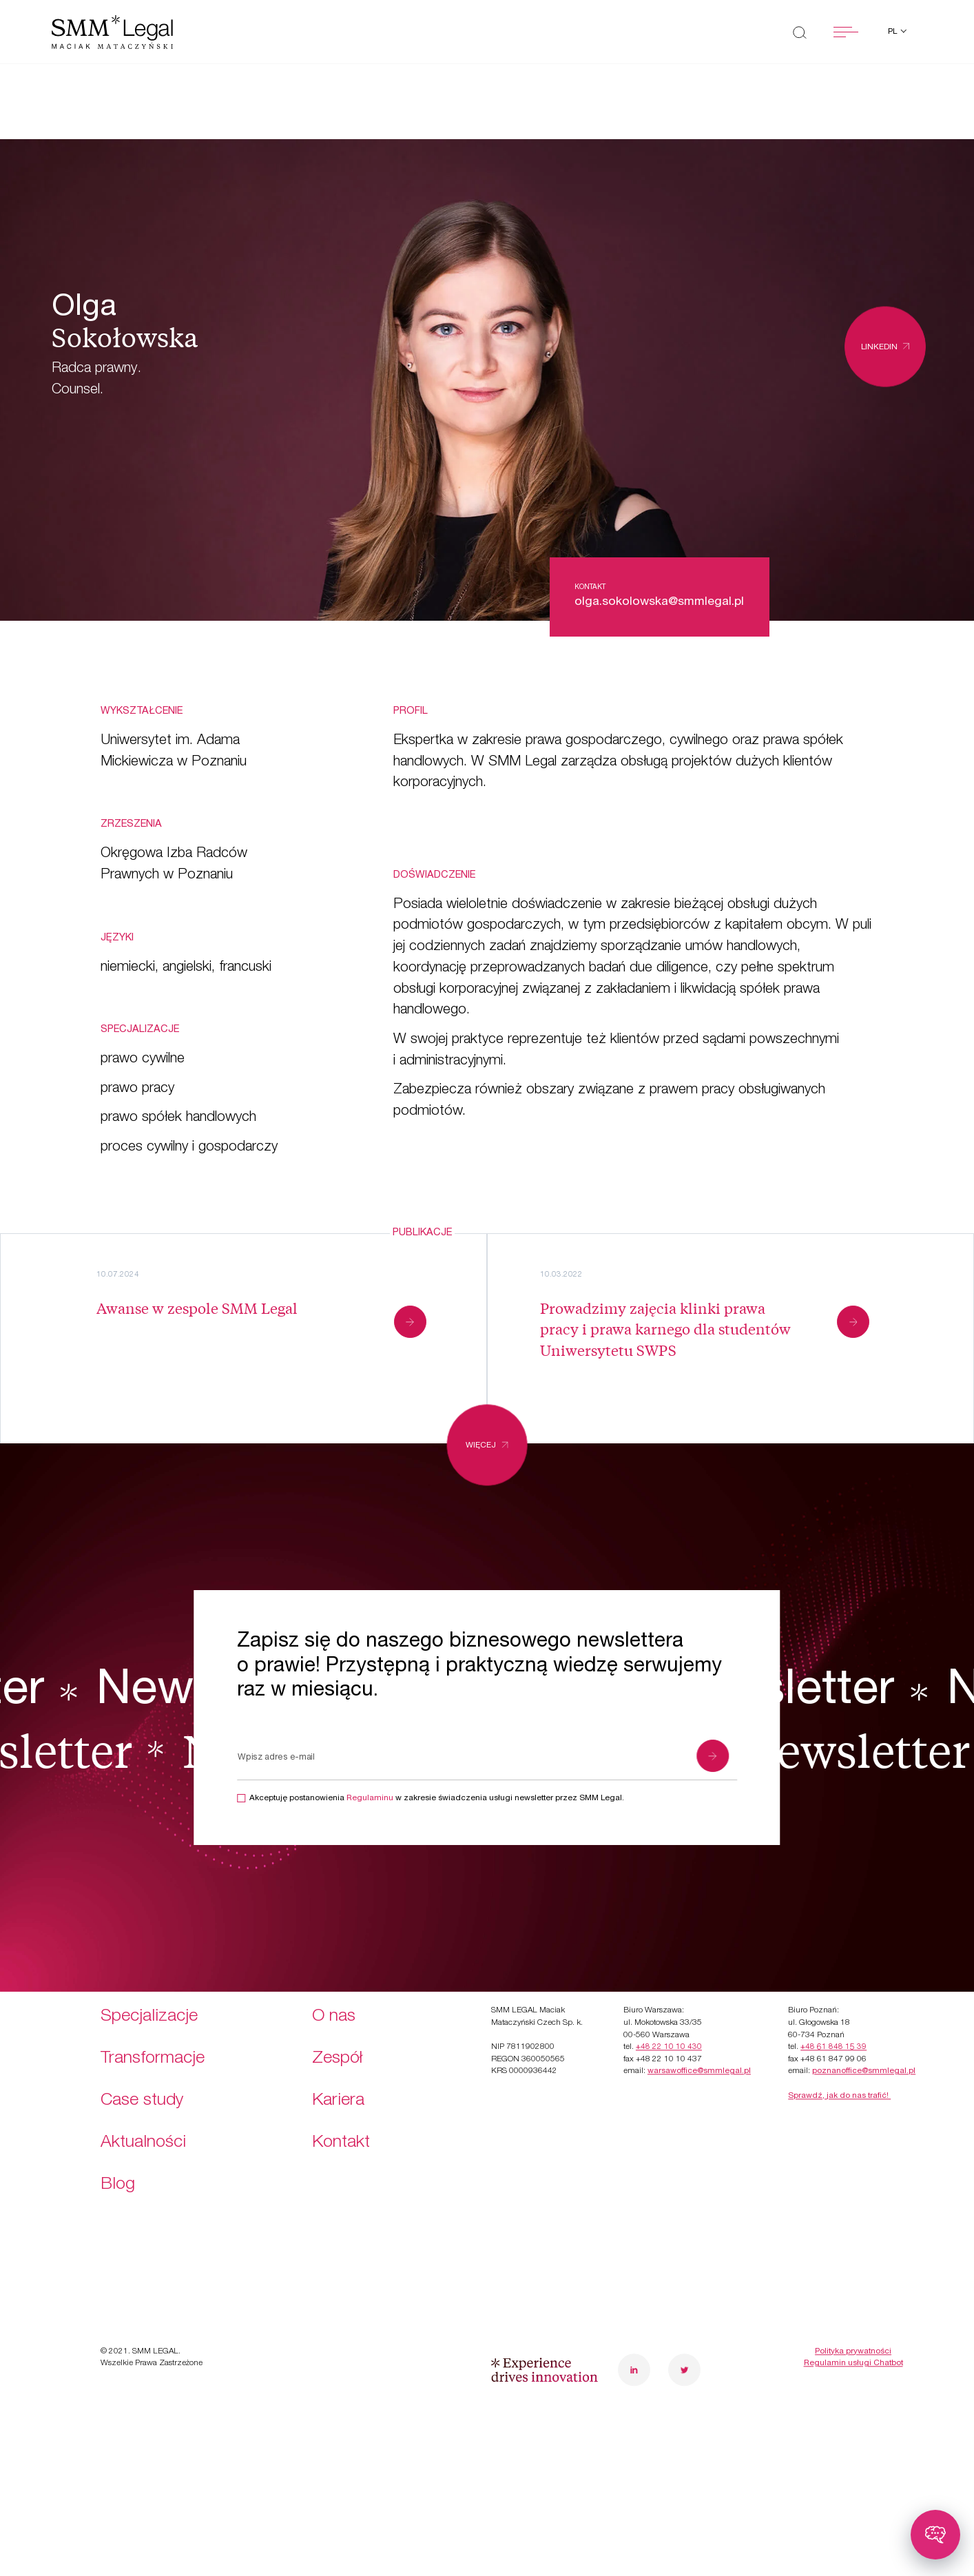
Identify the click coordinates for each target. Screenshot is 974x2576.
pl (893, 32)
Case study (142, 2024)
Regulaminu (369, 1798)
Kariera (338, 2024)
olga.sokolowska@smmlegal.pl (659, 602)
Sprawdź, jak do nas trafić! (839, 2019)
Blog (118, 2108)
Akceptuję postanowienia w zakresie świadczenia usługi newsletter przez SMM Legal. (436, 1798)
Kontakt (341, 2066)
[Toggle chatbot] (935, 2534)
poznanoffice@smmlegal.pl (863, 1995)
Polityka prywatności (853, 2275)
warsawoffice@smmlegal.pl (699, 1995)
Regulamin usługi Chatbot (853, 2287)
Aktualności (143, 2066)
